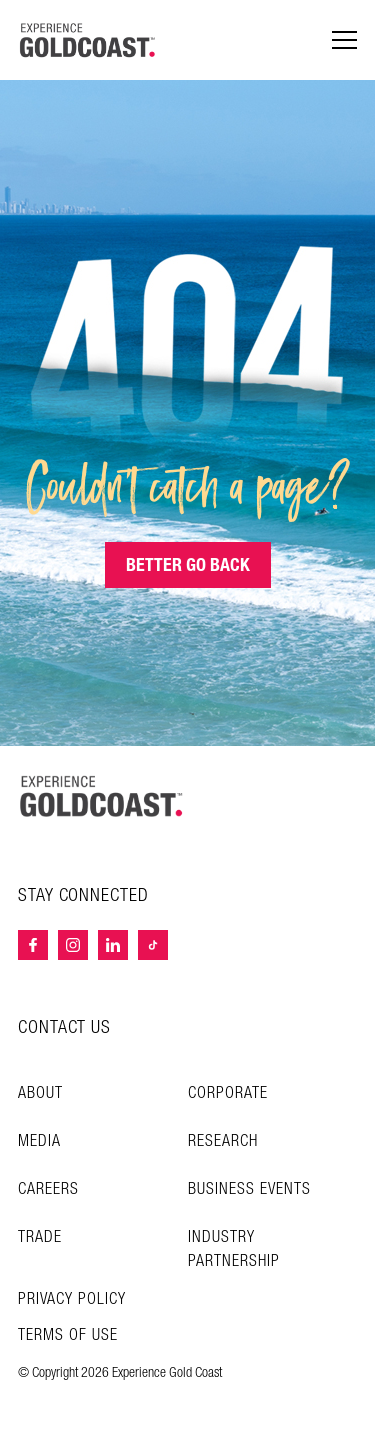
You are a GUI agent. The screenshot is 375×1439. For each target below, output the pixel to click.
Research (223, 1141)
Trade (40, 1237)
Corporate (228, 1093)
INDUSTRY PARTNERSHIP (234, 1249)
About (40, 1093)
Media (39, 1141)
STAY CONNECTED (83, 896)
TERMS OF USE (68, 1336)
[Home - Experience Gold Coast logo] (88, 40)
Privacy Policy (72, 1300)
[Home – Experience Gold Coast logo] (102, 796)
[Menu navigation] (344, 40)
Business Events (249, 1189)
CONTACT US (64, 1027)
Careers (48, 1189)
